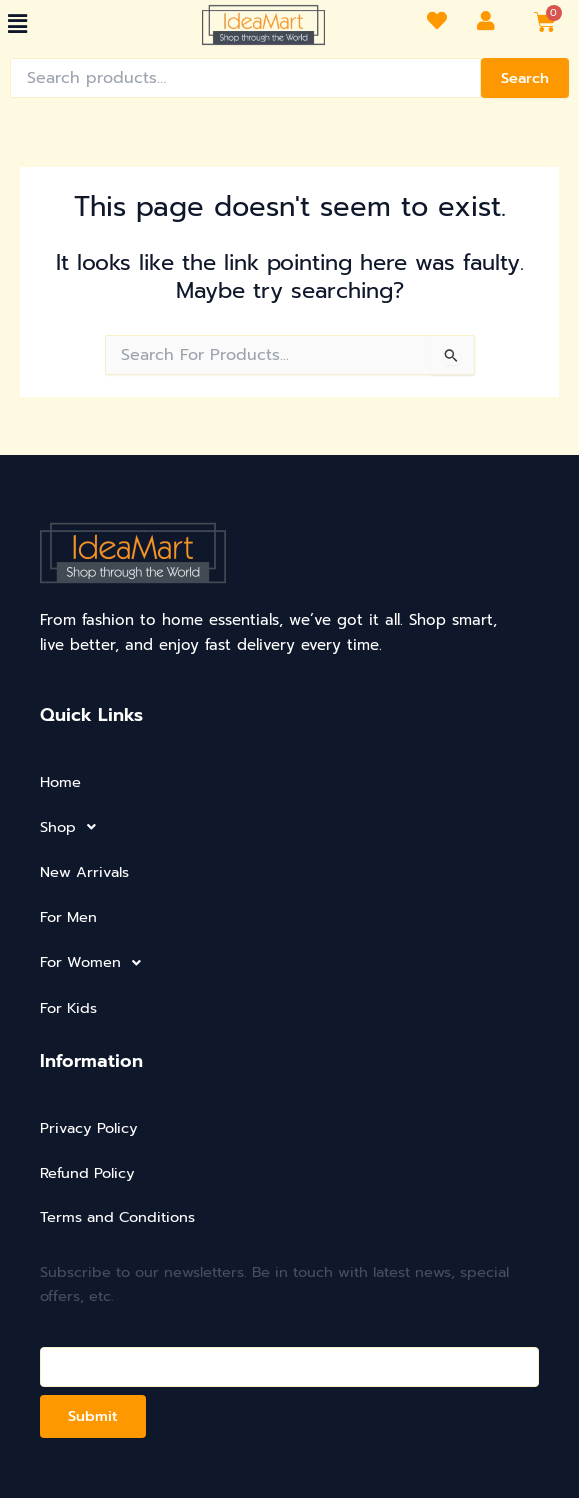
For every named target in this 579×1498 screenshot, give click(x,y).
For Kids (68, 1008)
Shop (73, 827)
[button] (17, 24)
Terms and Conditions (117, 1217)
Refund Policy (87, 1173)
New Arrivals (84, 872)
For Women (96, 963)
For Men (68, 917)
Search (525, 78)
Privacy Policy (89, 1128)
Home (60, 782)
